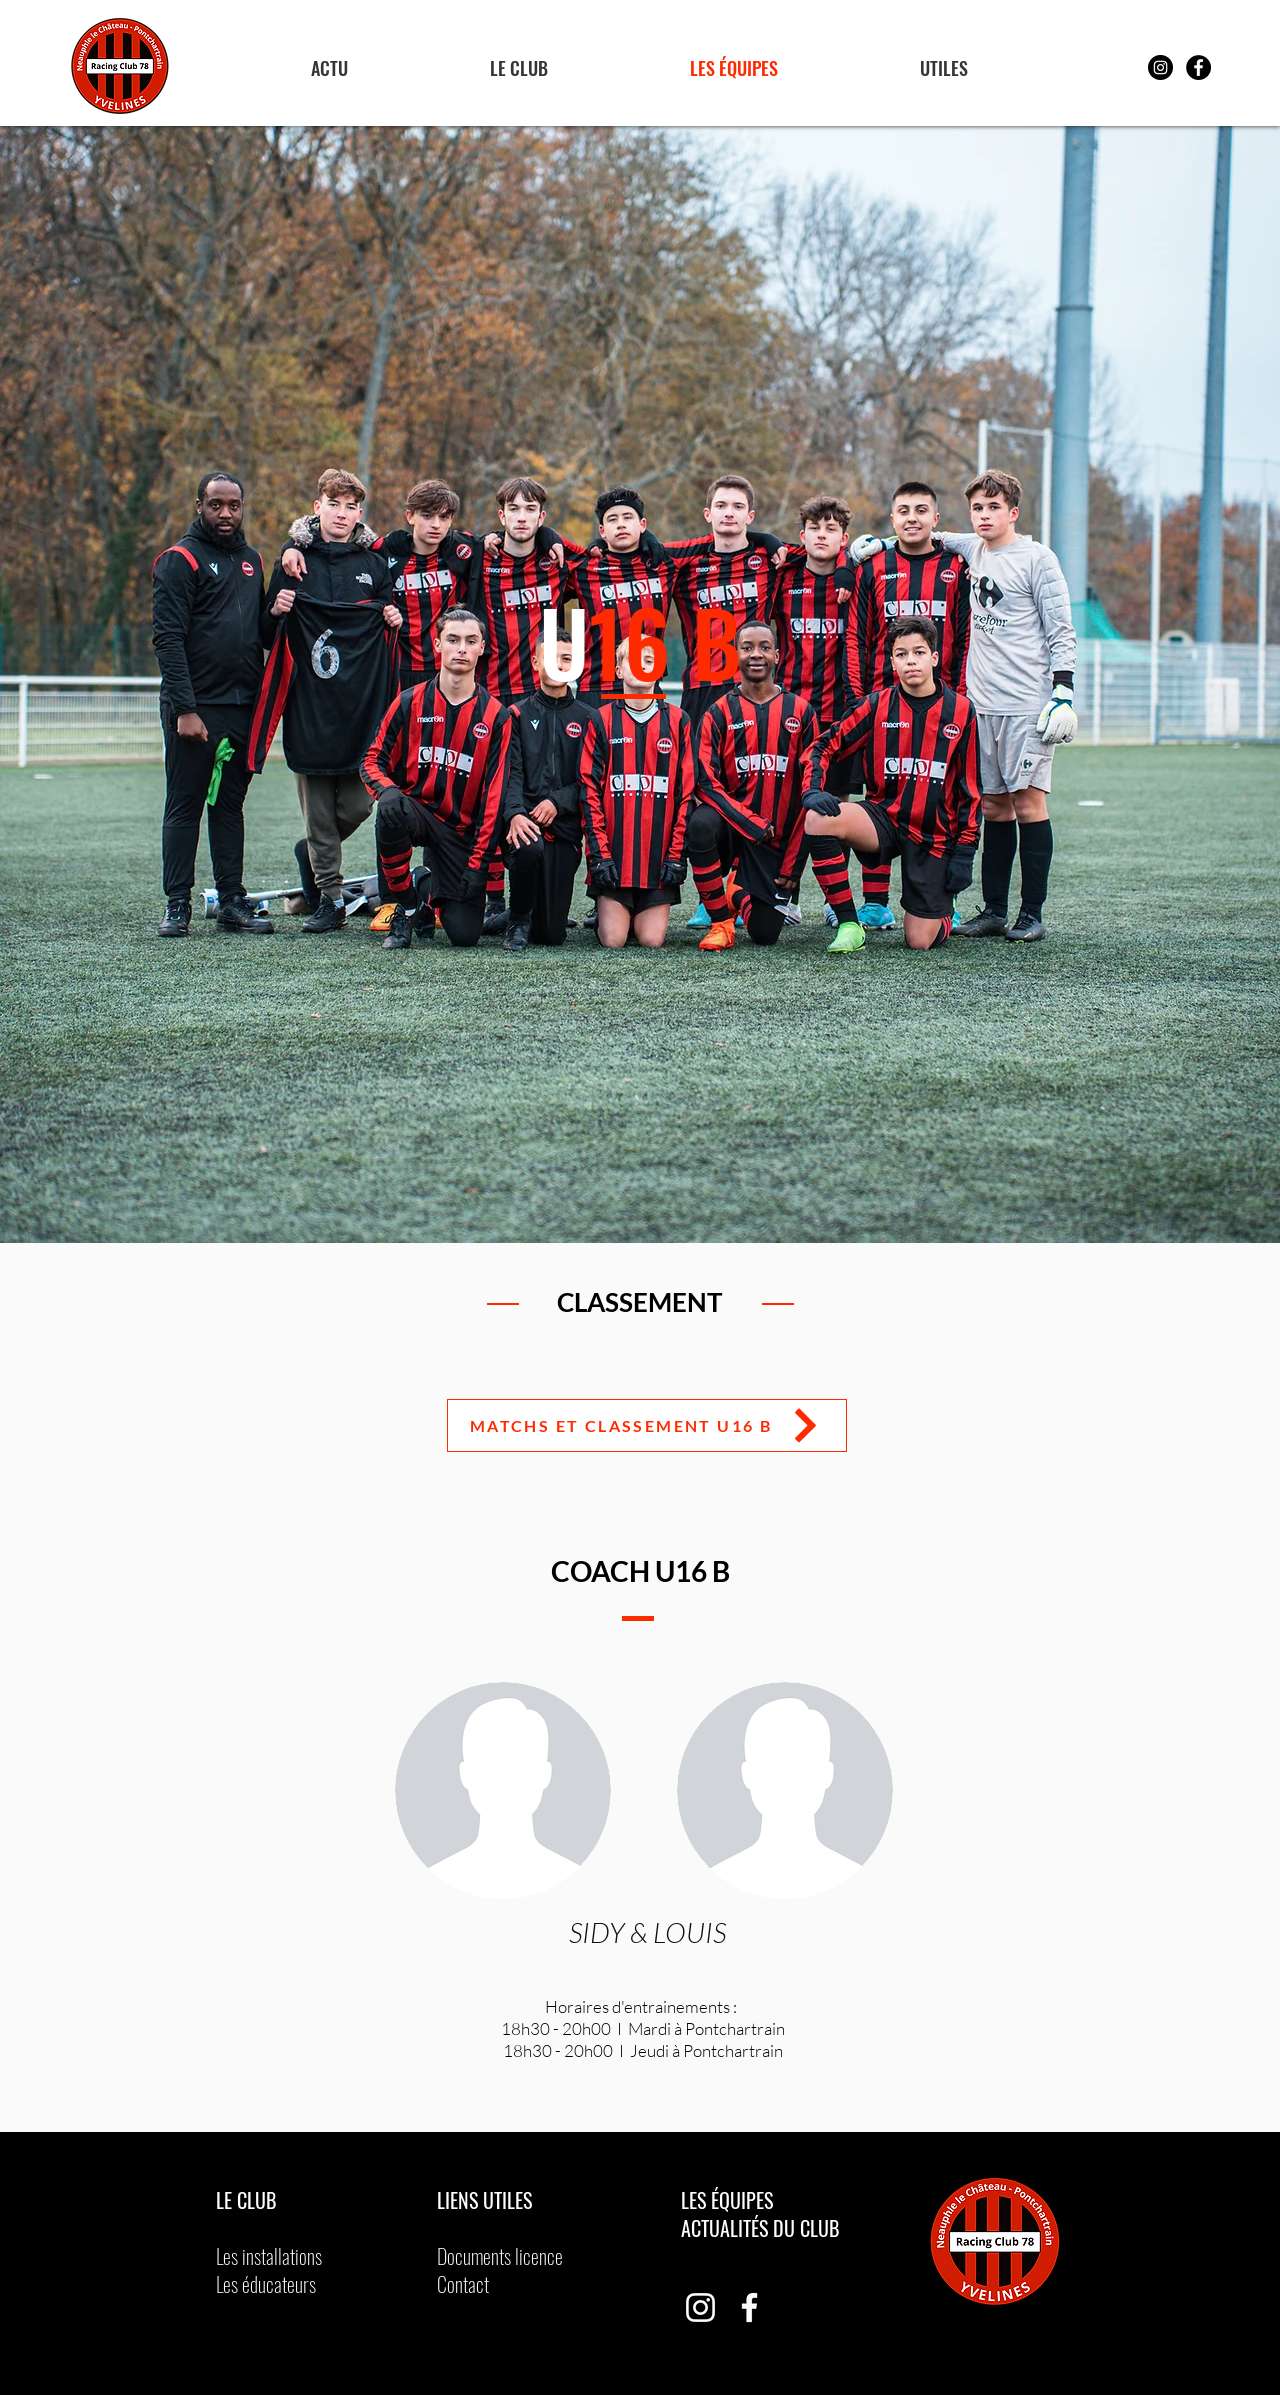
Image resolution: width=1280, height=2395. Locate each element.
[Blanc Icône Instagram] (700, 2307)
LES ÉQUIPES (729, 2200)
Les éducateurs (266, 2284)
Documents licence (500, 2256)
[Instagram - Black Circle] (1160, 67)
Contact (463, 2284)
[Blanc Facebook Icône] (749, 2307)
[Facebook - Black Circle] (1198, 67)
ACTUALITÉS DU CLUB (760, 2228)
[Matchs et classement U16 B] (647, 1425)
